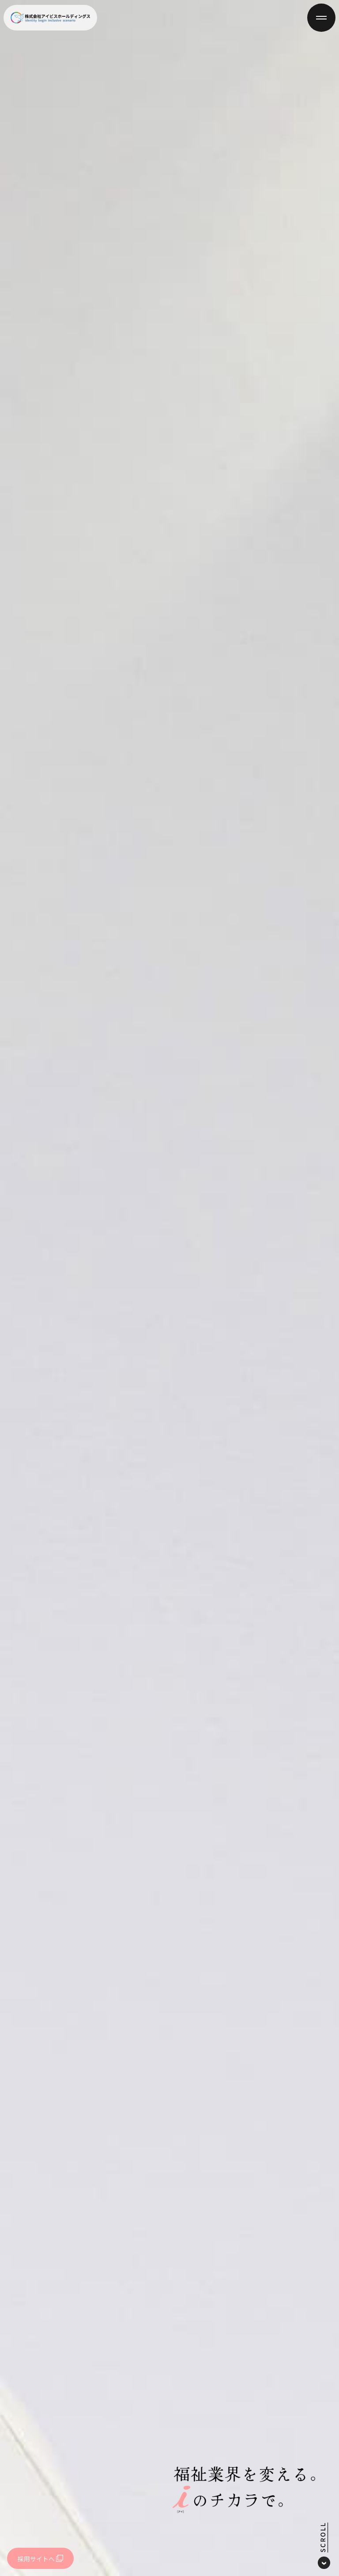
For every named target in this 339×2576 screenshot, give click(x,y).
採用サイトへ (40, 2558)
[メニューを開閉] (321, 18)
